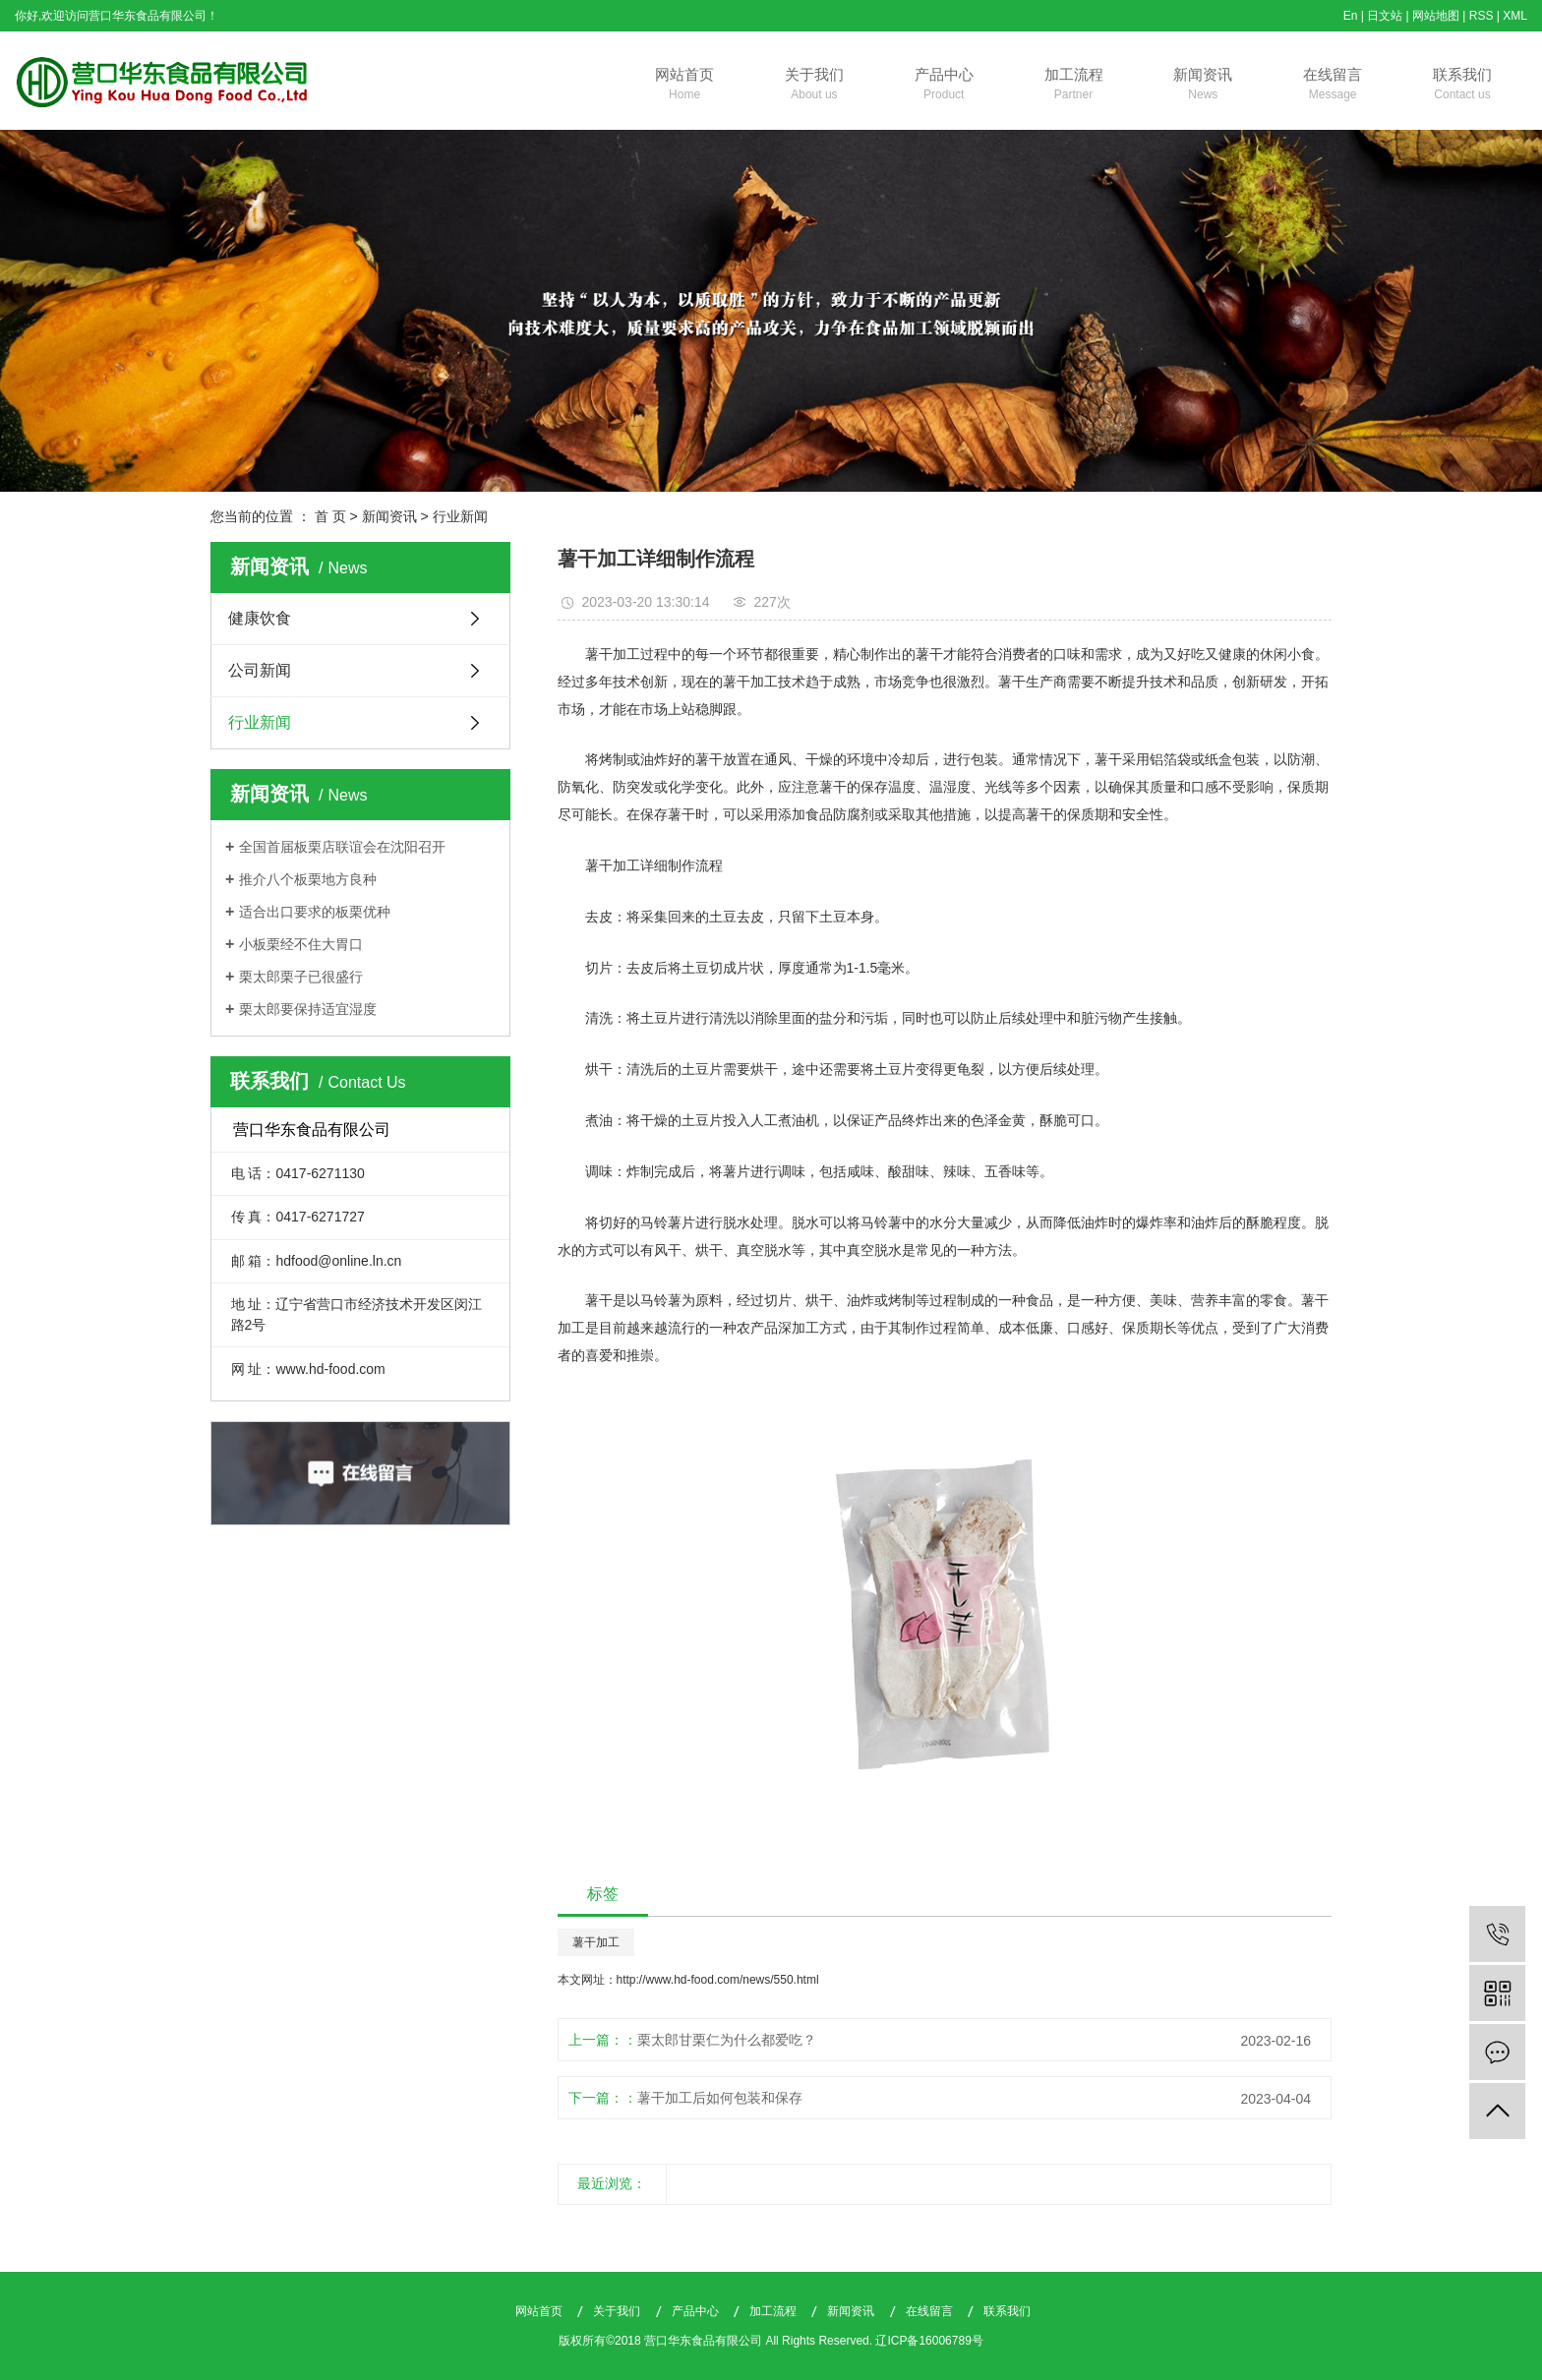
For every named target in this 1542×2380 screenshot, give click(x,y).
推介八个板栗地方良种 (308, 879)
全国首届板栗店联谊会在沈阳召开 (342, 847)
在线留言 (1332, 85)
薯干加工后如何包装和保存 (719, 2098)
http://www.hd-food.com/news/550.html (718, 1980)
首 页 (330, 516)
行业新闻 (460, 516)
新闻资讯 (1203, 85)
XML (1515, 16)
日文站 (1384, 16)
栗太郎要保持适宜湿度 (308, 1009)
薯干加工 (596, 1942)
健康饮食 (259, 618)
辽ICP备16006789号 (928, 2341)
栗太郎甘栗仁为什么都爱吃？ (726, 2040)
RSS (1481, 16)
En (1350, 16)
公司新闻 (259, 670)
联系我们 (1462, 85)
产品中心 (944, 85)
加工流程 (1074, 85)
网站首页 (684, 85)
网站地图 (1435, 16)
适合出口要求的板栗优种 (314, 912)
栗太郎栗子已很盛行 (301, 976)
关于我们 (814, 85)
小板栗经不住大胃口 (301, 944)
